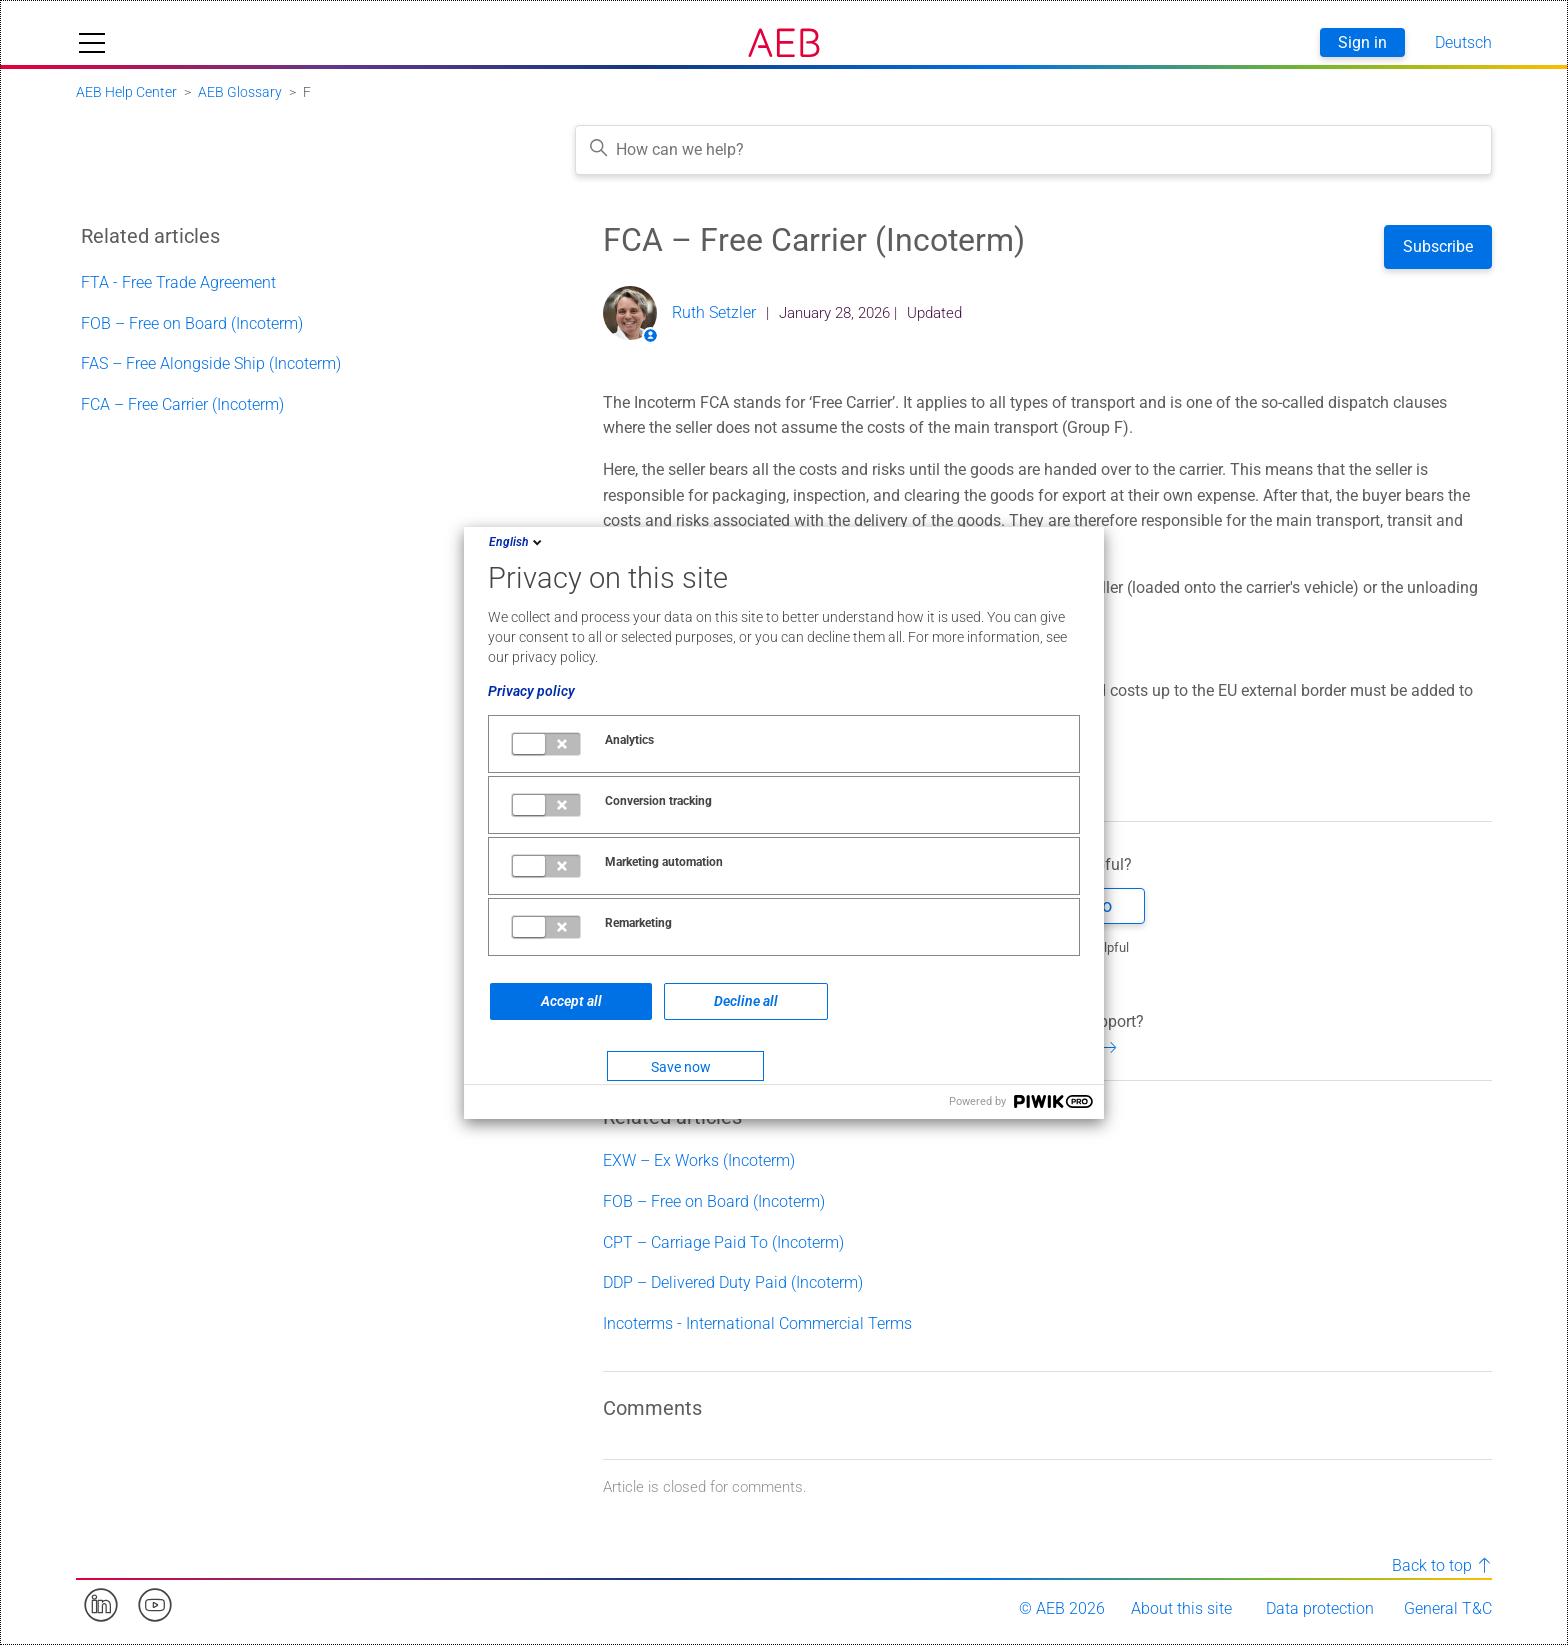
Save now (681, 1067)
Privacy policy (531, 691)
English (517, 542)
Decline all (746, 1001)
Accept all (571, 1001)
